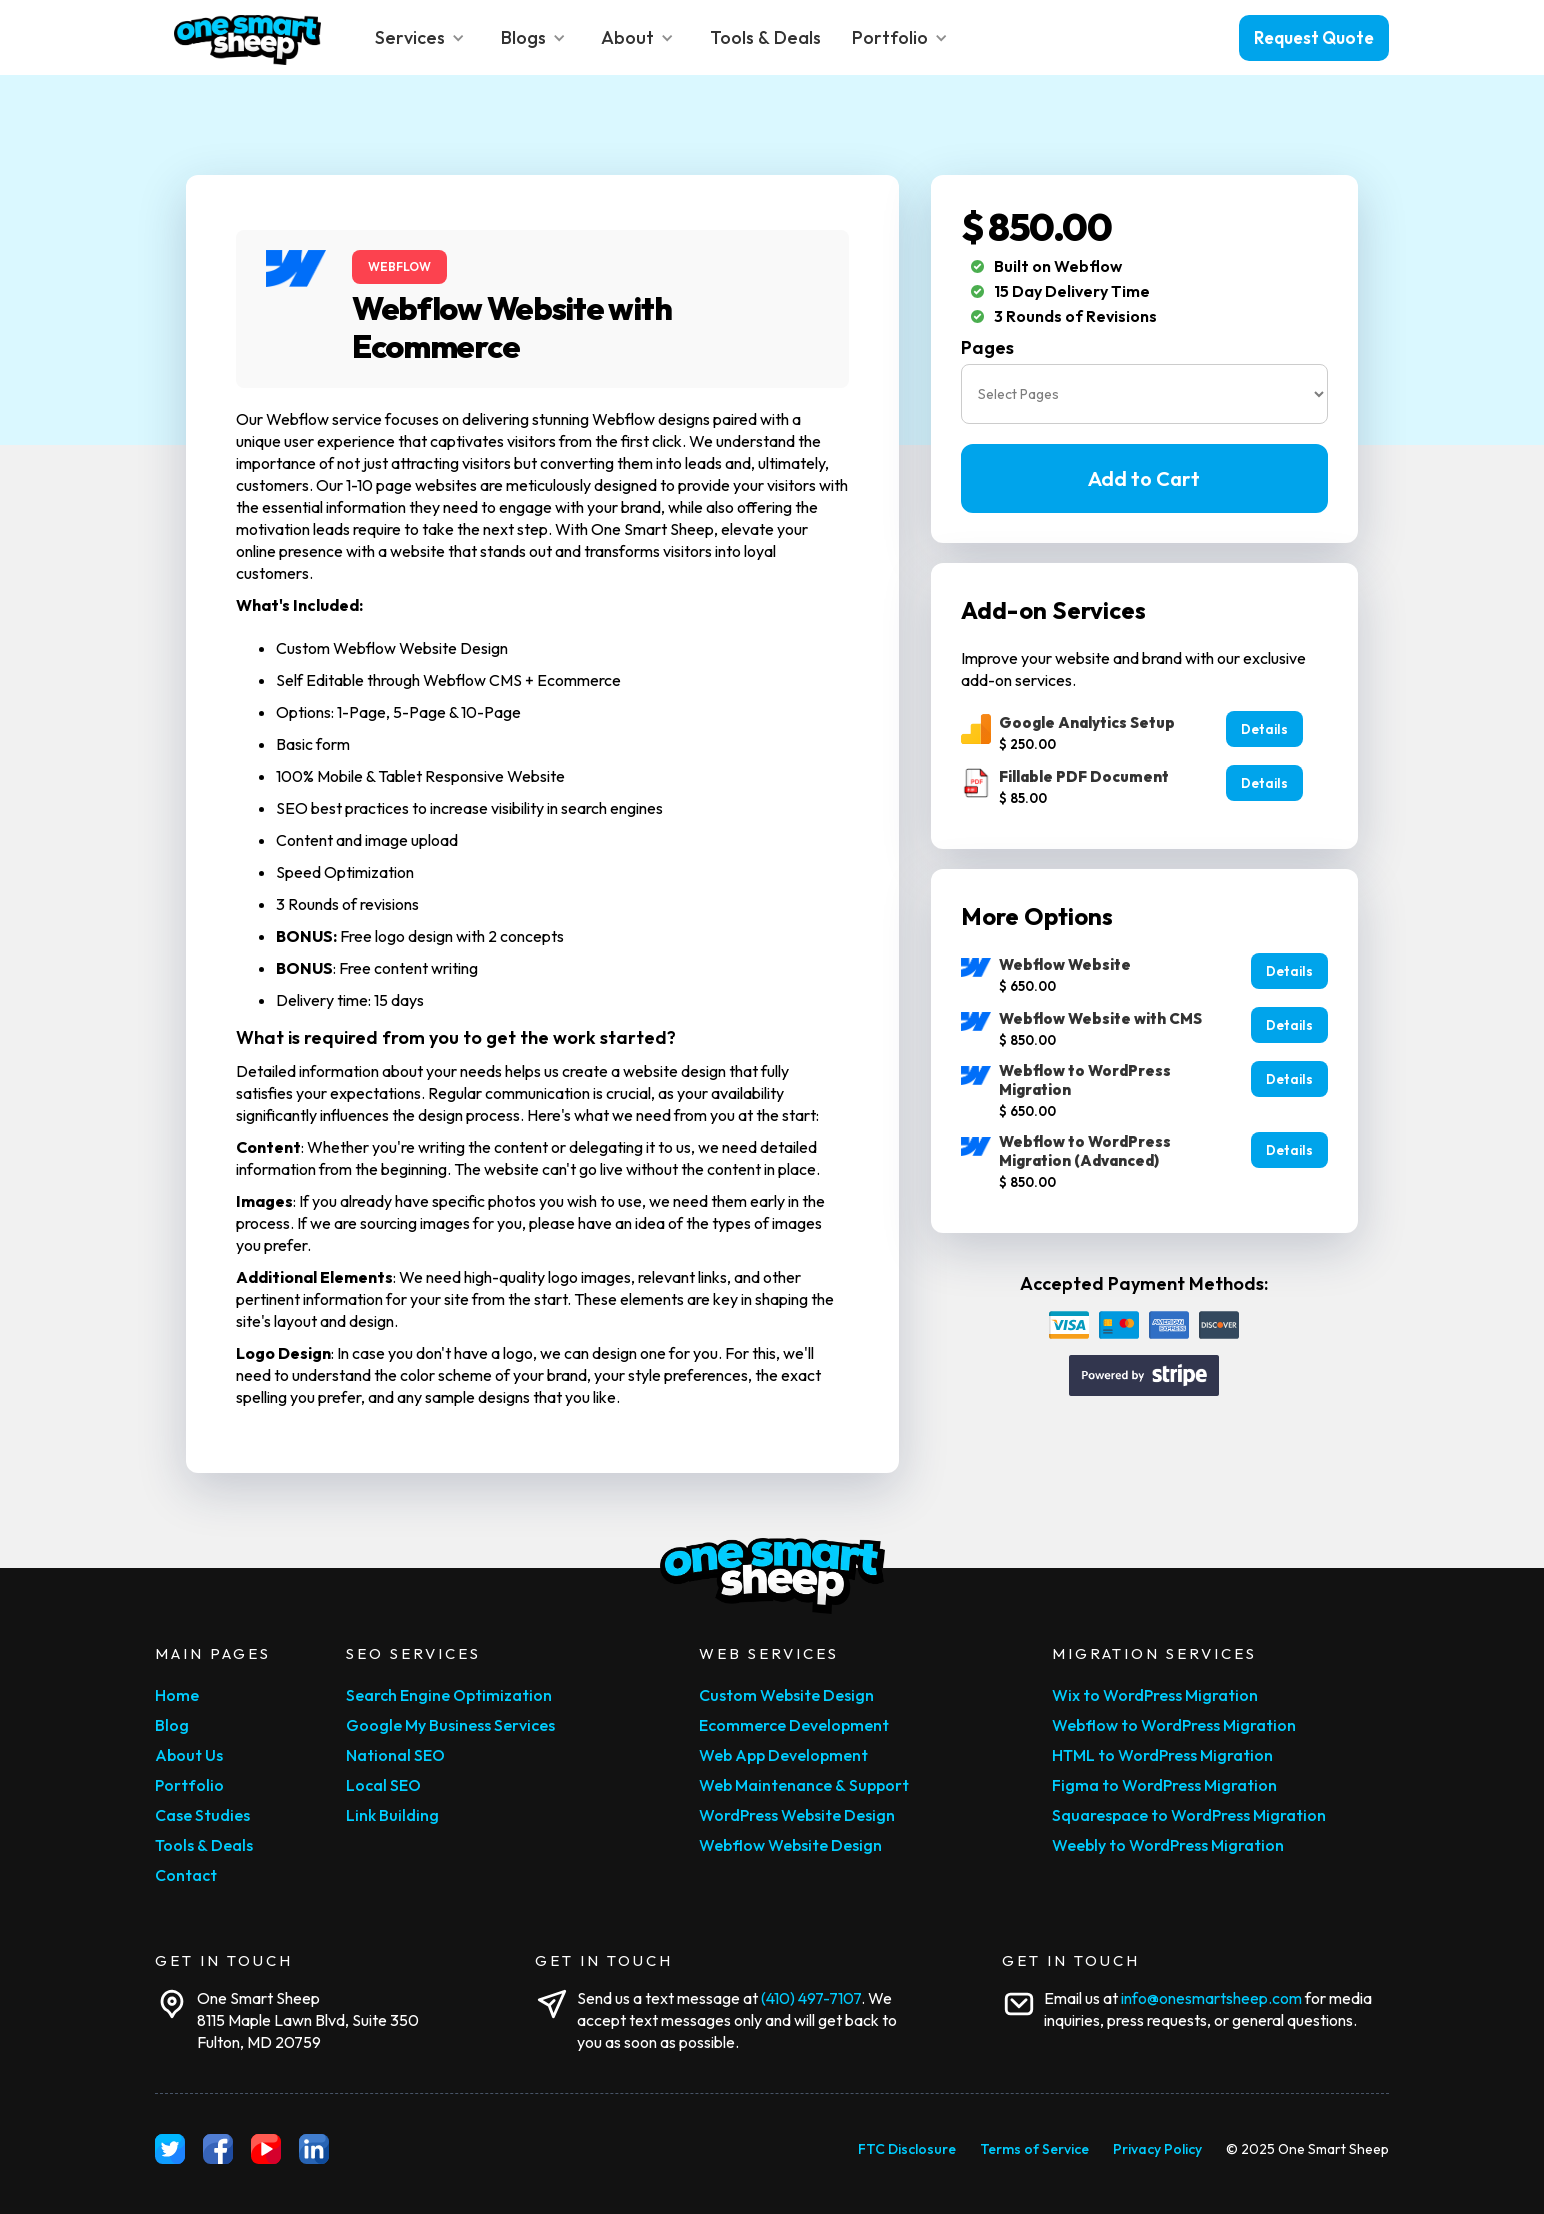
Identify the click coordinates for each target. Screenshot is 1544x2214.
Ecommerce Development (794, 1725)
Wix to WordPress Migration (1155, 1695)
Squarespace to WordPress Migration (1189, 1815)
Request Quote (1314, 37)
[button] (422, 38)
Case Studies (202, 1815)
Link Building (392, 1815)
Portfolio (189, 1785)
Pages (987, 348)
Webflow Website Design (790, 1845)
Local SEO (383, 1785)
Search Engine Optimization (449, 1695)
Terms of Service (1034, 2149)
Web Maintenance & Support (804, 1785)
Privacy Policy (1157, 2149)
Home (177, 1695)
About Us (189, 1755)
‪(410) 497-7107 (811, 1998)
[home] (247, 37)
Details (1264, 729)
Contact (186, 1875)
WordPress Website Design (797, 1815)
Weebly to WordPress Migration (1168, 1845)
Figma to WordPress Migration (1164, 1785)
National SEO (395, 1755)
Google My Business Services (450, 1725)
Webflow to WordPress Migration (1174, 1725)
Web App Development (783, 1755)
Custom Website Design (786, 1695)
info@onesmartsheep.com (1211, 1998)
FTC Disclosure (907, 2149)
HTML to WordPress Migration (1162, 1755)
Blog (172, 1725)
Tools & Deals (204, 1845)
